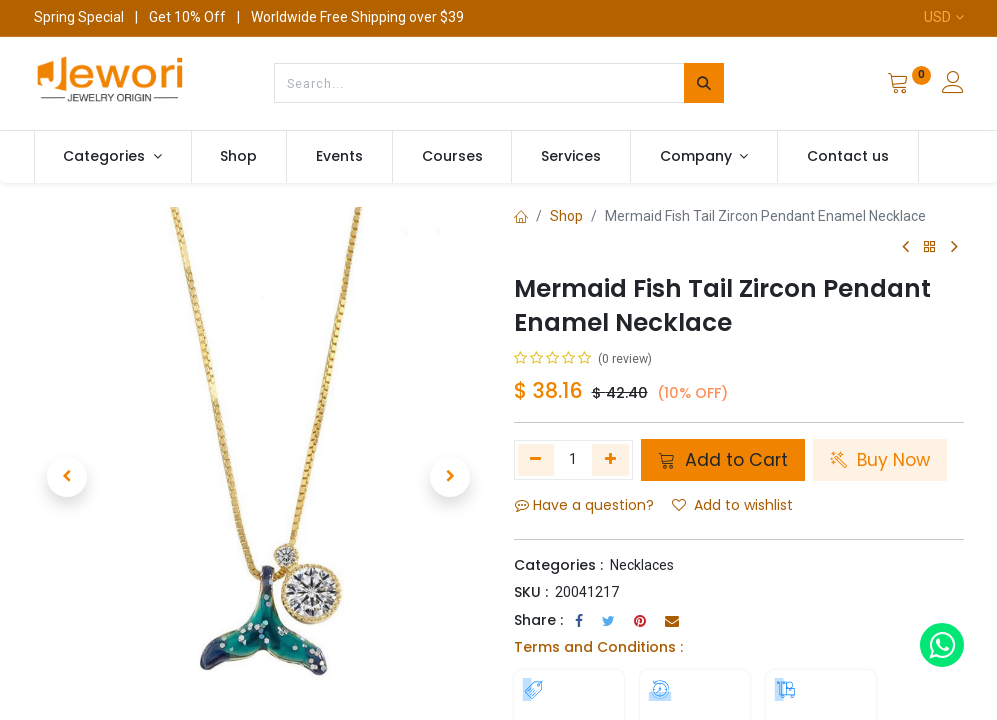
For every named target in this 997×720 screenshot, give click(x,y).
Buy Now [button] (880, 460)
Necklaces (642, 565)
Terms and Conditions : (598, 647)
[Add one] (610, 460)
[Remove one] (536, 460)
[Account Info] (953, 85)
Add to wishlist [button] (732, 505)
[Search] (704, 83)
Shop (566, 216)
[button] (68, 477)
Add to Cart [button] (723, 460)
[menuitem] (239, 157)
